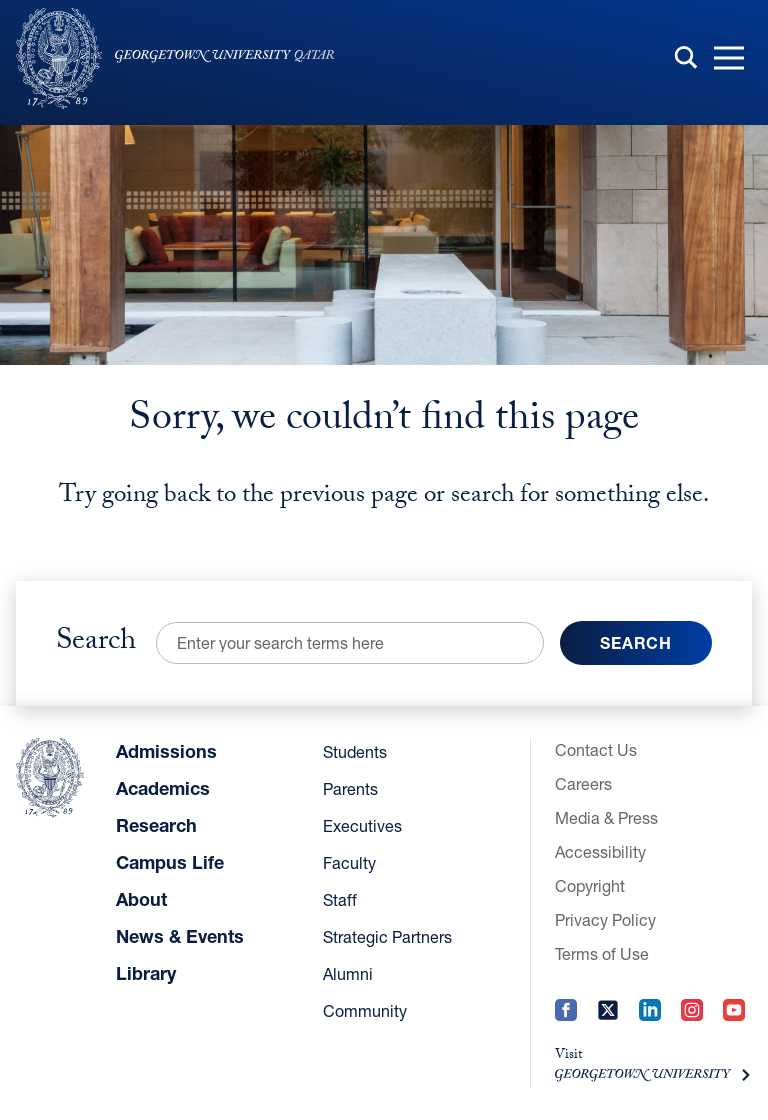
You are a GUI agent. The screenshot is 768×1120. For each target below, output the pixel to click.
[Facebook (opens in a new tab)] (566, 1023)
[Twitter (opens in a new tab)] (608, 1023)
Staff (340, 899)
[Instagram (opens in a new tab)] (692, 1023)
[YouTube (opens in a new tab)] (734, 1023)
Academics (163, 788)
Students (355, 751)
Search (96, 643)
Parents (350, 788)
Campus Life (170, 862)
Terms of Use (602, 953)
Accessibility (600, 851)
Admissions (166, 751)
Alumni (348, 973)
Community (365, 1010)
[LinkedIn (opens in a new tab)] (650, 1023)
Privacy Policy (605, 919)
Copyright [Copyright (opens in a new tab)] (590, 885)
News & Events (180, 936)
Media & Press (606, 817)
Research (156, 825)
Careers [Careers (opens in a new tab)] (583, 783)
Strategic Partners (387, 936)
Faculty (349, 862)
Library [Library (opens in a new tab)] (146, 973)
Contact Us (596, 749)
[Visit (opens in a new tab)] (653, 1067)
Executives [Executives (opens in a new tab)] (362, 825)
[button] (729, 59)
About (141, 899)
